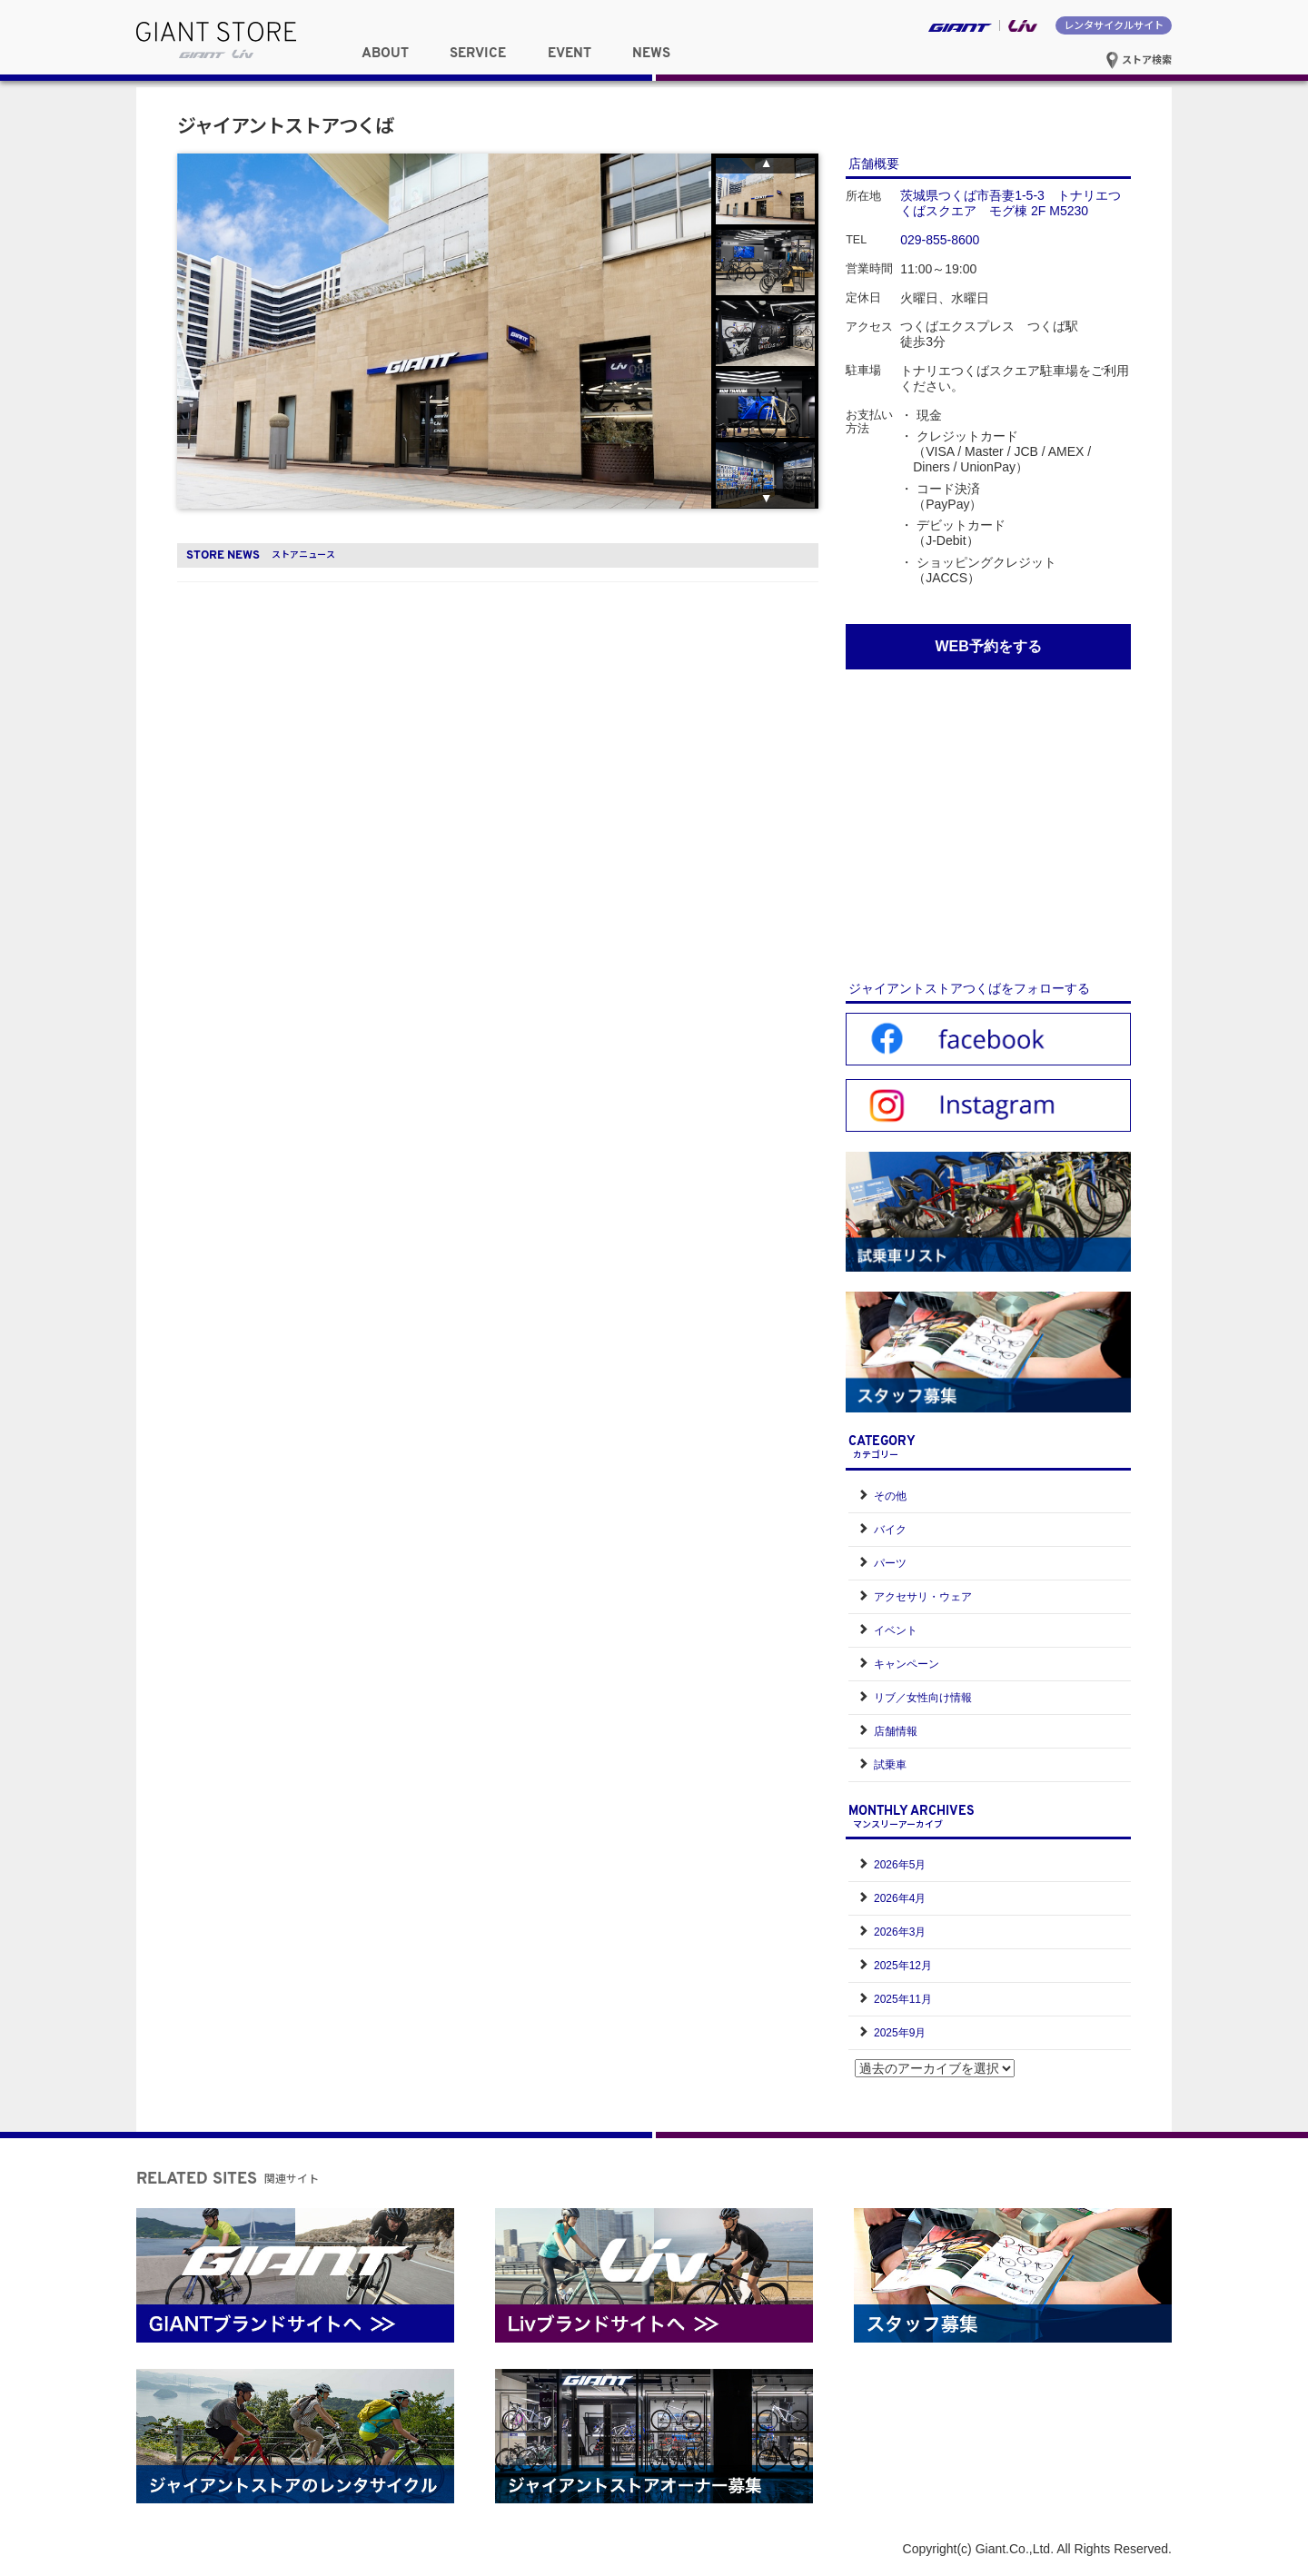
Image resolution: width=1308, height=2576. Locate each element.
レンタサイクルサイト (1114, 24)
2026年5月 (900, 1864)
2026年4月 (900, 1898)
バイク (890, 1529)
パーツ (890, 1563)
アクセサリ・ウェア (923, 1596)
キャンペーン (906, 1664)
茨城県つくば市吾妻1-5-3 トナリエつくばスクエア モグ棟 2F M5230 (1010, 203)
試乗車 (890, 1765)
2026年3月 (900, 1932)
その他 (890, 1496)
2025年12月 (903, 1965)
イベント (895, 1630)
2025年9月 (900, 2032)
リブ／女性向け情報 (923, 1697)
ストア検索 (1138, 59)
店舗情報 (895, 1731)
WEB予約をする (988, 646)
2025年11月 (903, 1999)
